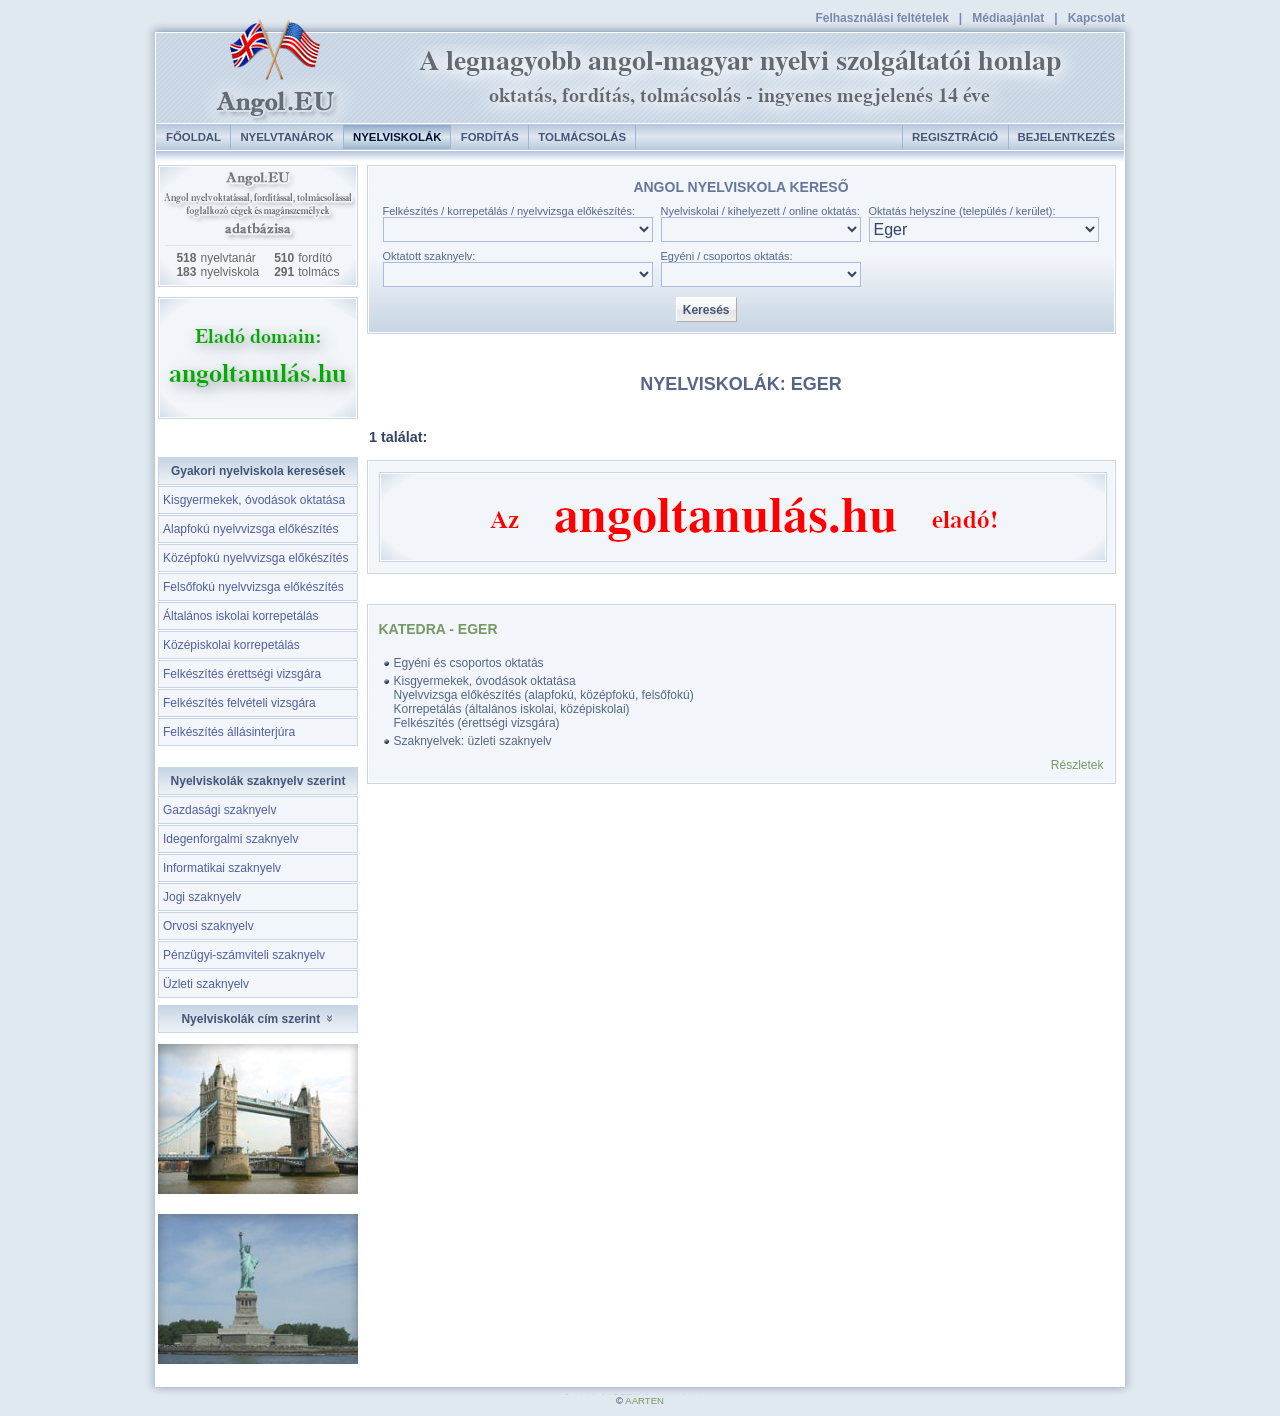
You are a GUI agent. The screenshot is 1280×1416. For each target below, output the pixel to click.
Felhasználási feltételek (881, 18)
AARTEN (644, 1400)
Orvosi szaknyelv (208, 926)
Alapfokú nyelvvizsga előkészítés (250, 529)
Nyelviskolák (397, 137)
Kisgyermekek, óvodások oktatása (254, 500)
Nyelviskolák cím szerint (257, 1019)
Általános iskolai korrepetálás (240, 616)
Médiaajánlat (1008, 18)
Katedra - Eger (438, 629)
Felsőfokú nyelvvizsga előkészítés (253, 587)
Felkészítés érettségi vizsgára (242, 674)
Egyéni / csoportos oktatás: (727, 256)
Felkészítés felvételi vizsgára (239, 703)
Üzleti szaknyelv (206, 984)
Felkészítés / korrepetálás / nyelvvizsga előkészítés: (509, 211)
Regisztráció (955, 137)
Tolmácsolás (582, 137)
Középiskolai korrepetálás (231, 645)
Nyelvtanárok (286, 137)
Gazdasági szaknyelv (219, 810)
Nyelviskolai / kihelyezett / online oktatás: (760, 211)
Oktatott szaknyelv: (429, 256)
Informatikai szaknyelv (222, 868)
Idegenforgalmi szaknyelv (230, 839)
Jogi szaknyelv (202, 897)
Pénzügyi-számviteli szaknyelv (244, 955)
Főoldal (193, 137)
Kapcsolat (1096, 18)
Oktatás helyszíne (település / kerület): (962, 211)
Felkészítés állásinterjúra (229, 732)
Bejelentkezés (1066, 137)
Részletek (1077, 765)
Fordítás (490, 137)
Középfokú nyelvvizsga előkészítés (255, 558)
